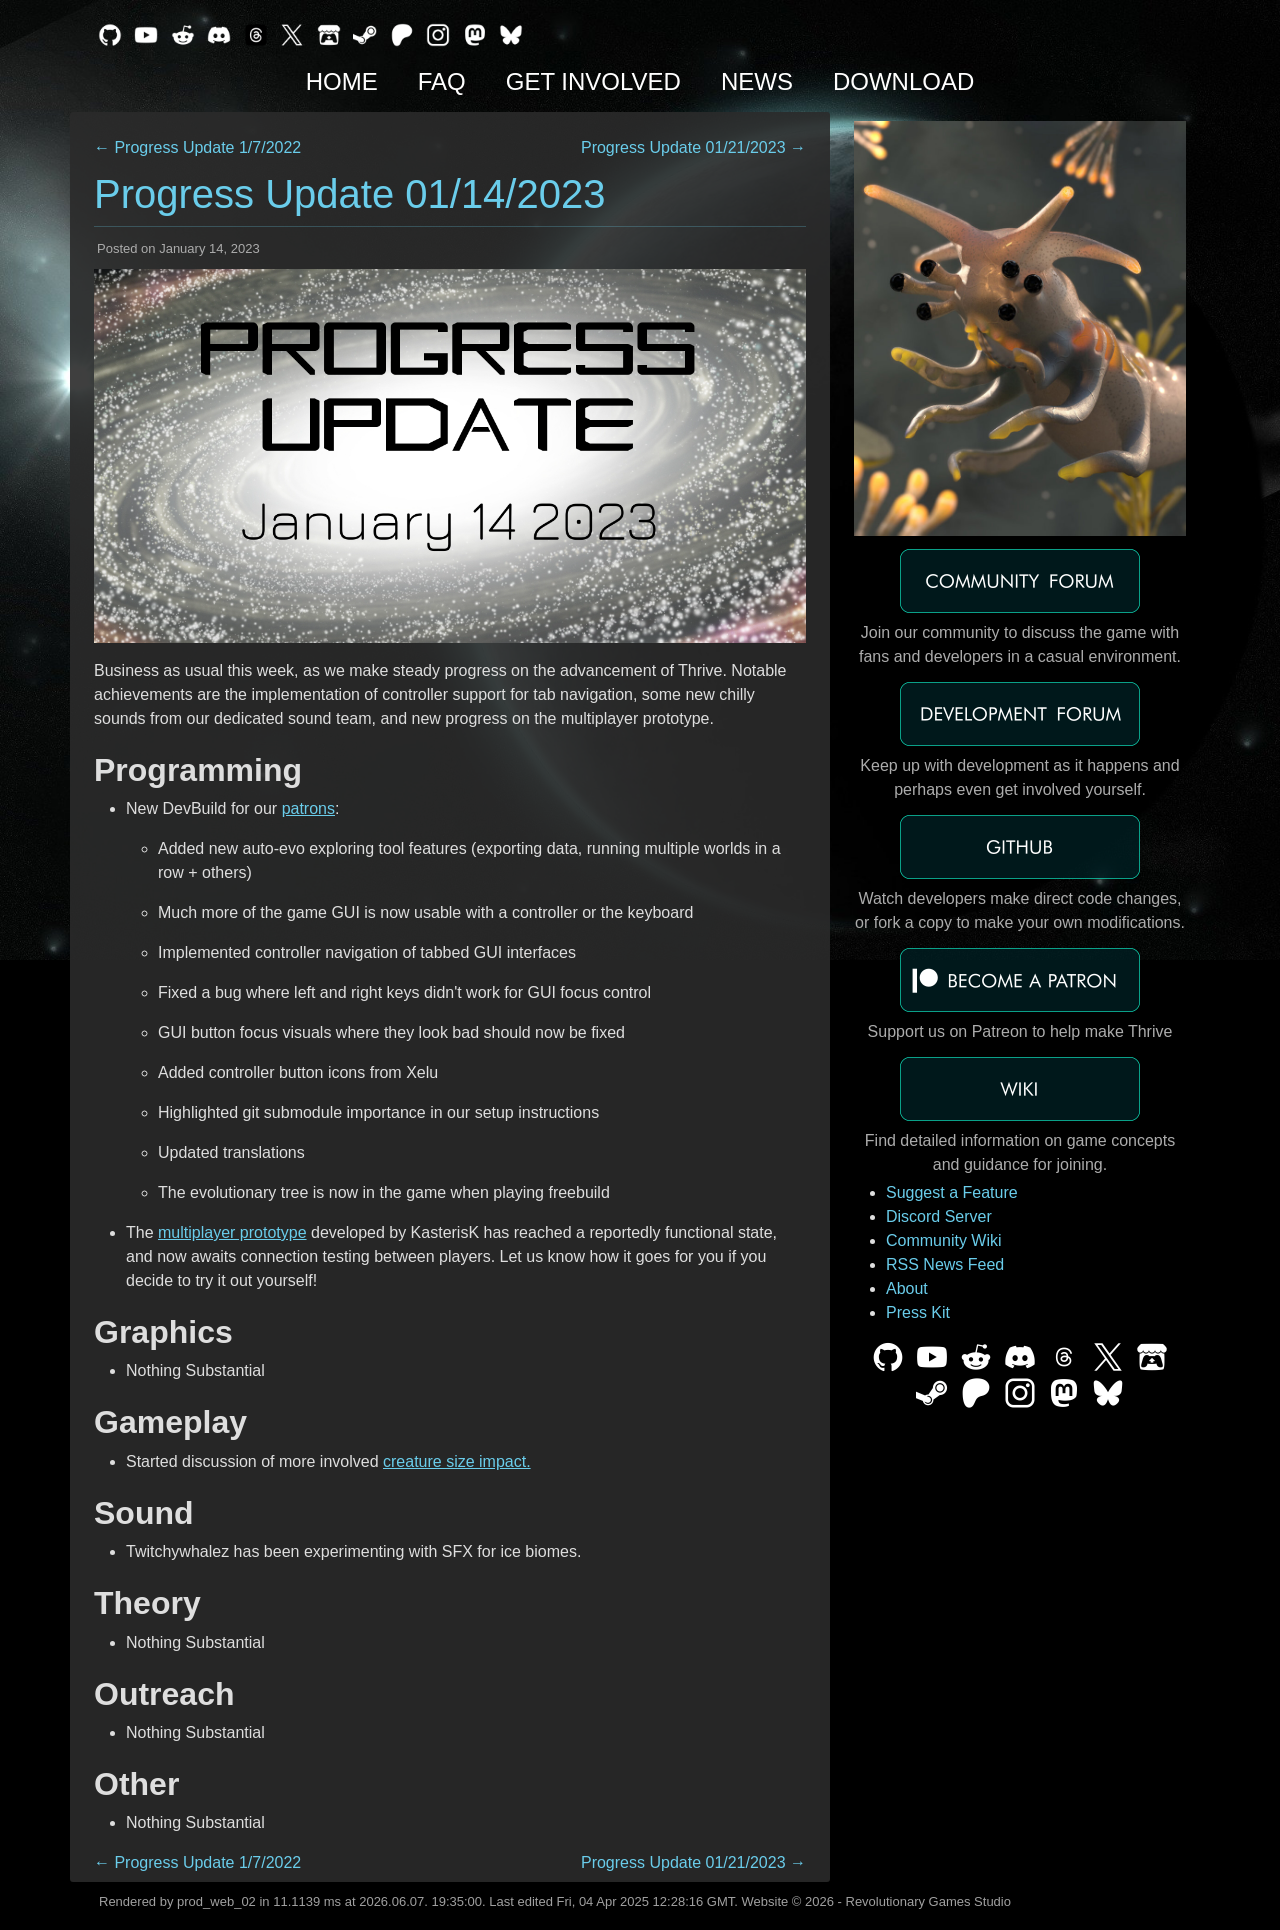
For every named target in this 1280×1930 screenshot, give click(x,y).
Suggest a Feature (952, 1192)
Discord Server (939, 1216)
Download (903, 81)
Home (342, 81)
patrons (308, 808)
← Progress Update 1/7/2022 (197, 147)
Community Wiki (944, 1240)
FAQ (442, 81)
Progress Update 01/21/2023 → (693, 147)
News (757, 81)
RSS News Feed (945, 1264)
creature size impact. (457, 1461)
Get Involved (593, 81)
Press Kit (918, 1312)
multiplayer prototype (232, 1232)
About (907, 1288)
